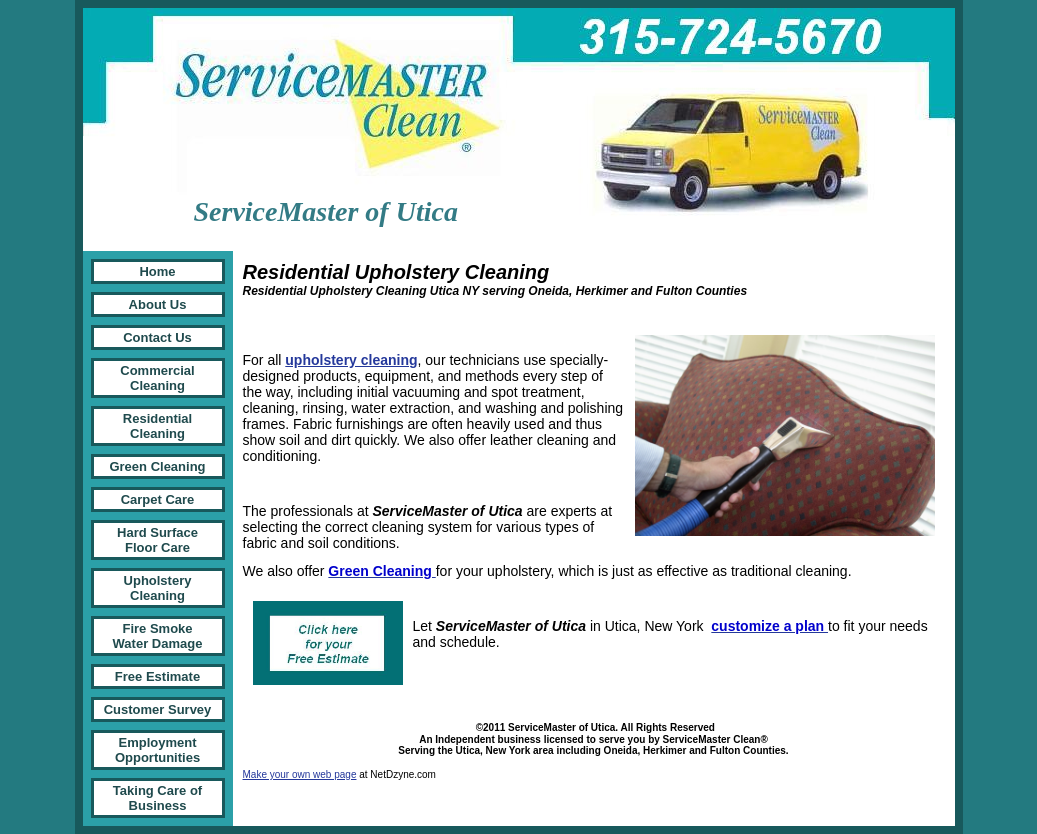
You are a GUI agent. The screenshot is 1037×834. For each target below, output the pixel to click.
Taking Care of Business (157, 798)
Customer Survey (158, 709)
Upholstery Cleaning (158, 588)
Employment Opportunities (157, 750)
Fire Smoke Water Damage (158, 636)
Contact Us (157, 337)
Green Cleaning (157, 466)
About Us (158, 304)
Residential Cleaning (157, 426)
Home (157, 271)
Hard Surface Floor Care (157, 540)
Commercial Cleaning (157, 378)
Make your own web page (300, 774)
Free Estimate (157, 676)
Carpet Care (158, 499)
